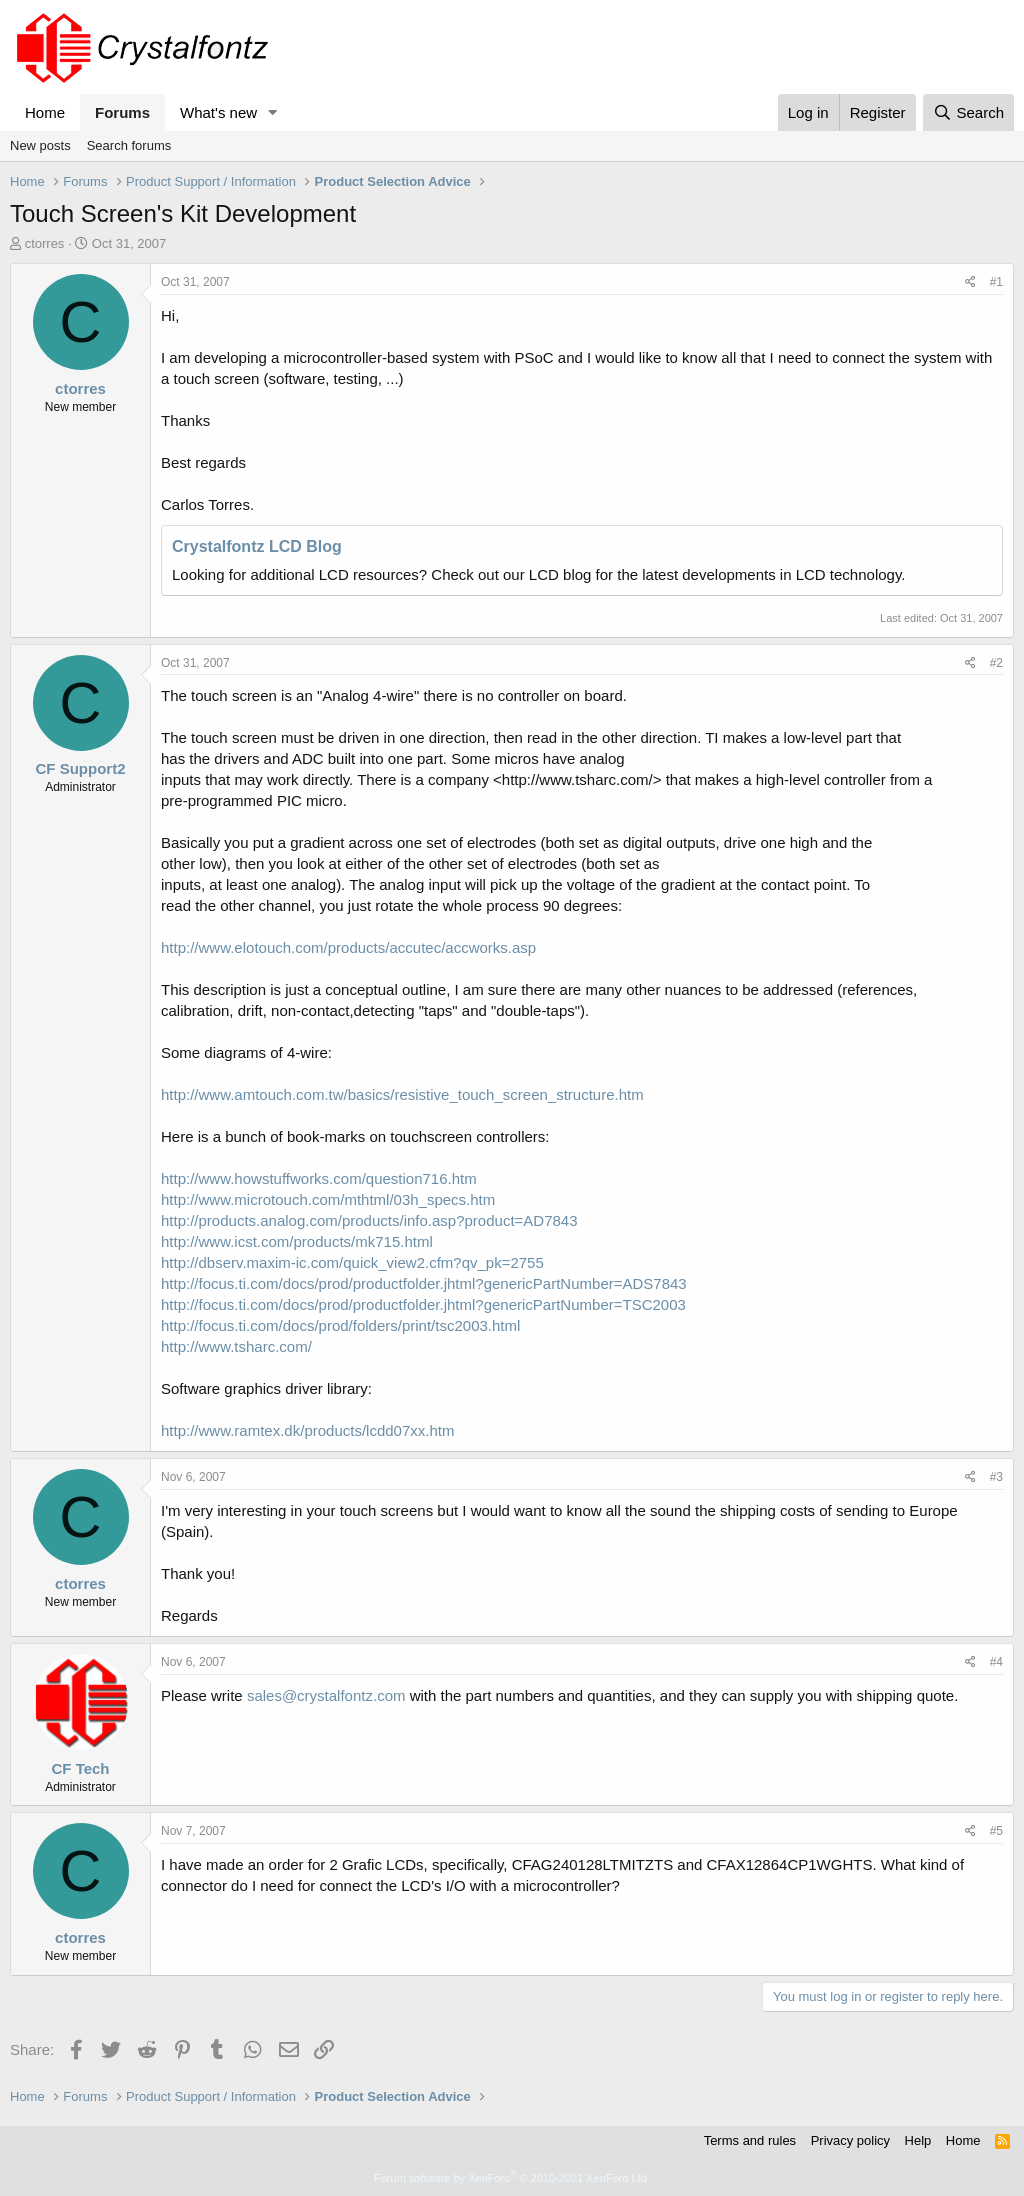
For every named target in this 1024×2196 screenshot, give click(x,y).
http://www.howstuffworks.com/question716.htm (319, 1178)
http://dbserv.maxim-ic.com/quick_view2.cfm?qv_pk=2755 (352, 1262)
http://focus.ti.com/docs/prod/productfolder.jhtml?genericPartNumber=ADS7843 (424, 1283)
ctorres (45, 243)
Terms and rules (750, 2140)
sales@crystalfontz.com (326, 1695)
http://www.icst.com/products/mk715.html (297, 1241)
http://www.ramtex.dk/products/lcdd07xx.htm (307, 1430)
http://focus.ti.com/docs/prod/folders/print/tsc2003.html (340, 1325)
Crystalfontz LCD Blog (257, 546)
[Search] (968, 112)
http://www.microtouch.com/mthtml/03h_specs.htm (328, 1199)
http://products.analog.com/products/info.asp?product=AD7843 (369, 1220)
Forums (122, 112)
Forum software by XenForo (512, 2178)
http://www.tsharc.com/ (236, 1346)
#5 (996, 1831)
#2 (996, 663)
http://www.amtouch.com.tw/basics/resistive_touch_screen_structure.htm (402, 1094)
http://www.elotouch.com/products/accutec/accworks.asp (348, 947)
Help (918, 2140)
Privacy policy (850, 2140)
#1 (996, 282)
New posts (40, 145)
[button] (273, 112)
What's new (218, 112)
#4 (996, 1662)
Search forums (129, 145)
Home (45, 112)
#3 (996, 1477)
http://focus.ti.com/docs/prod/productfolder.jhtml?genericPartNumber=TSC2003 (423, 1304)
